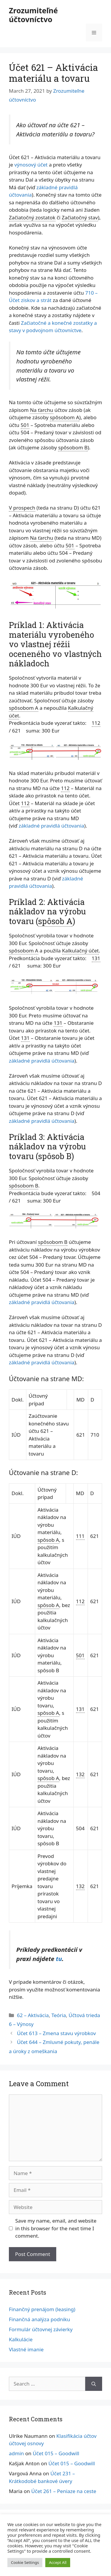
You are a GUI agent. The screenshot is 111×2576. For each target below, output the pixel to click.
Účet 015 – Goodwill (56, 2453)
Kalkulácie (21, 2339)
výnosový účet (30, 164)
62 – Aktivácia (33, 2015)
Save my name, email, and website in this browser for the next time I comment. (55, 2228)
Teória (59, 2015)
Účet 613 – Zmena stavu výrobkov (56, 2033)
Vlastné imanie (26, 2349)
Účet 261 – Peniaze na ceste (63, 2491)
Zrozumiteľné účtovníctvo (33, 14)
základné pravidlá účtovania (51, 825)
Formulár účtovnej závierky (41, 2329)
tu (59, 1959)
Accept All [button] (57, 2562)
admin (16, 2453)
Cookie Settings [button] (25, 2562)
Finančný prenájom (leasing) (42, 2309)
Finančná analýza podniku (39, 2319)
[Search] (93, 2384)
